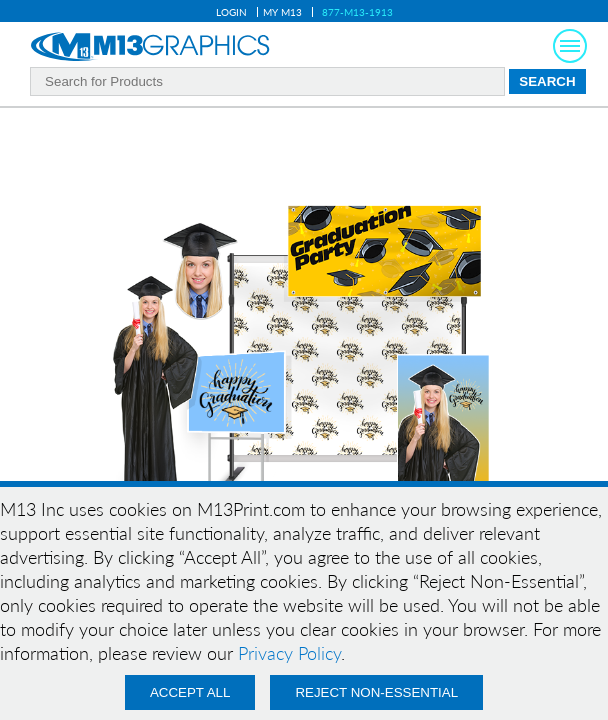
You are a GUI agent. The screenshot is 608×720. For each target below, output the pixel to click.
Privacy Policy (289, 653)
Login (231, 12)
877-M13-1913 (357, 12)
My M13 (282, 12)
